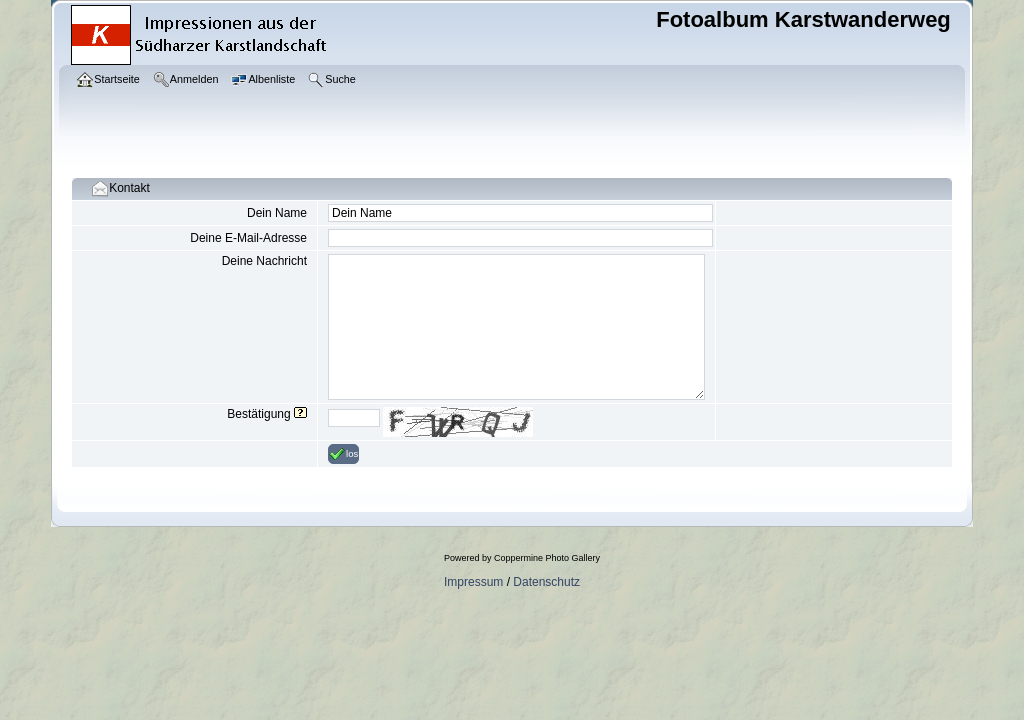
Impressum (473, 582)
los (343, 454)
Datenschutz (546, 582)
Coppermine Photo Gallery (547, 558)
